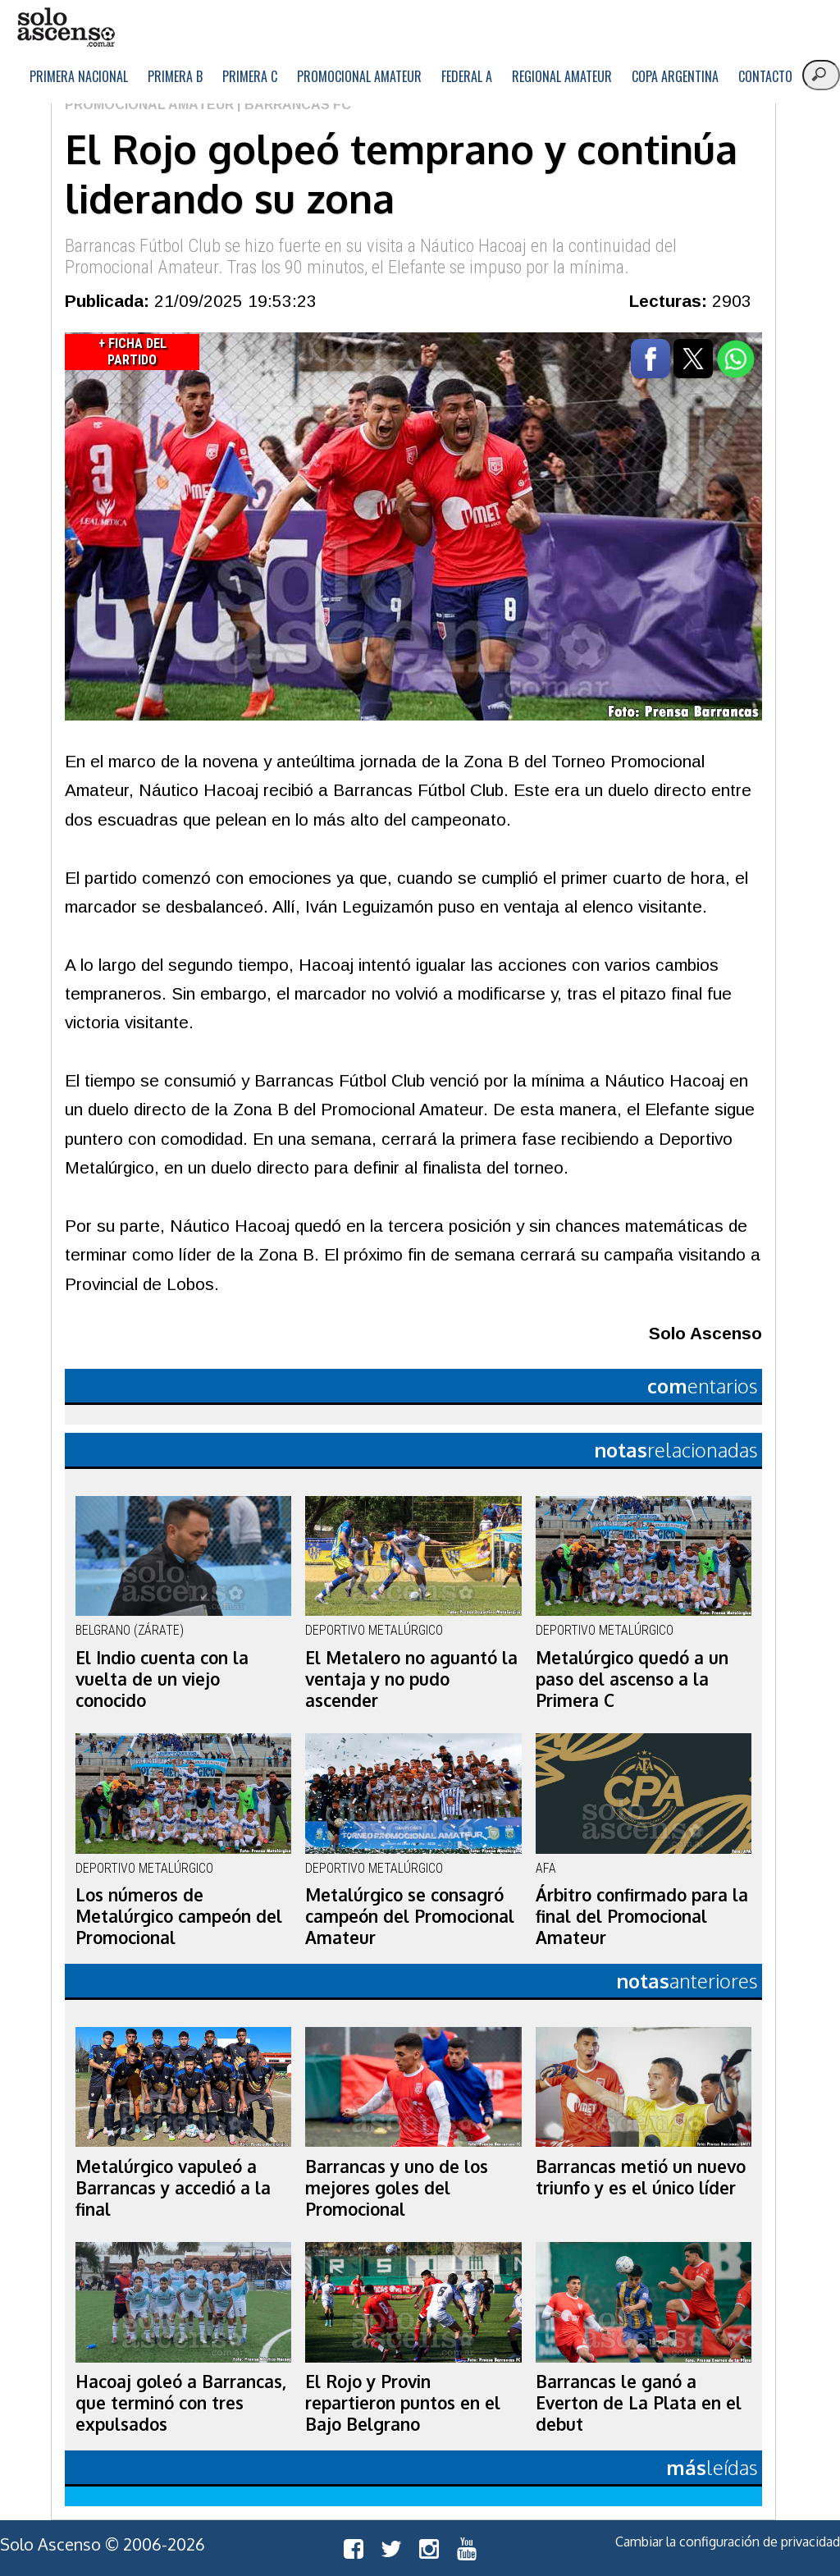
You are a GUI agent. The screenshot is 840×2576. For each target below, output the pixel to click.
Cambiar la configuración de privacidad (727, 2541)
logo (65, 27)
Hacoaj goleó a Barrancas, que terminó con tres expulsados (180, 2403)
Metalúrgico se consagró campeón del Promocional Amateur (409, 1916)
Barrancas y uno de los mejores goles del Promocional (396, 2188)
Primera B (175, 76)
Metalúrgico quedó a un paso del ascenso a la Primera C (632, 1679)
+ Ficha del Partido (132, 352)
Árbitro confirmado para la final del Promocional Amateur (642, 1916)
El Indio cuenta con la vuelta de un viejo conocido (162, 1679)
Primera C (249, 76)
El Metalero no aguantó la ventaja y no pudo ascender (411, 1679)
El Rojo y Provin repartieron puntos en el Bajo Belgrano (402, 2403)
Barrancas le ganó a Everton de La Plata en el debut (639, 2403)
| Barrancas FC (292, 105)
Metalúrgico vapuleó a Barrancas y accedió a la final (173, 2188)
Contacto (765, 76)
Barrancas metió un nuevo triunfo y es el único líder (641, 2177)
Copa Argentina (675, 76)
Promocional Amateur (359, 76)
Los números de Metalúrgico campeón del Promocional (178, 1916)
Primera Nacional (79, 76)
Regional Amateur (562, 76)
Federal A (466, 76)
